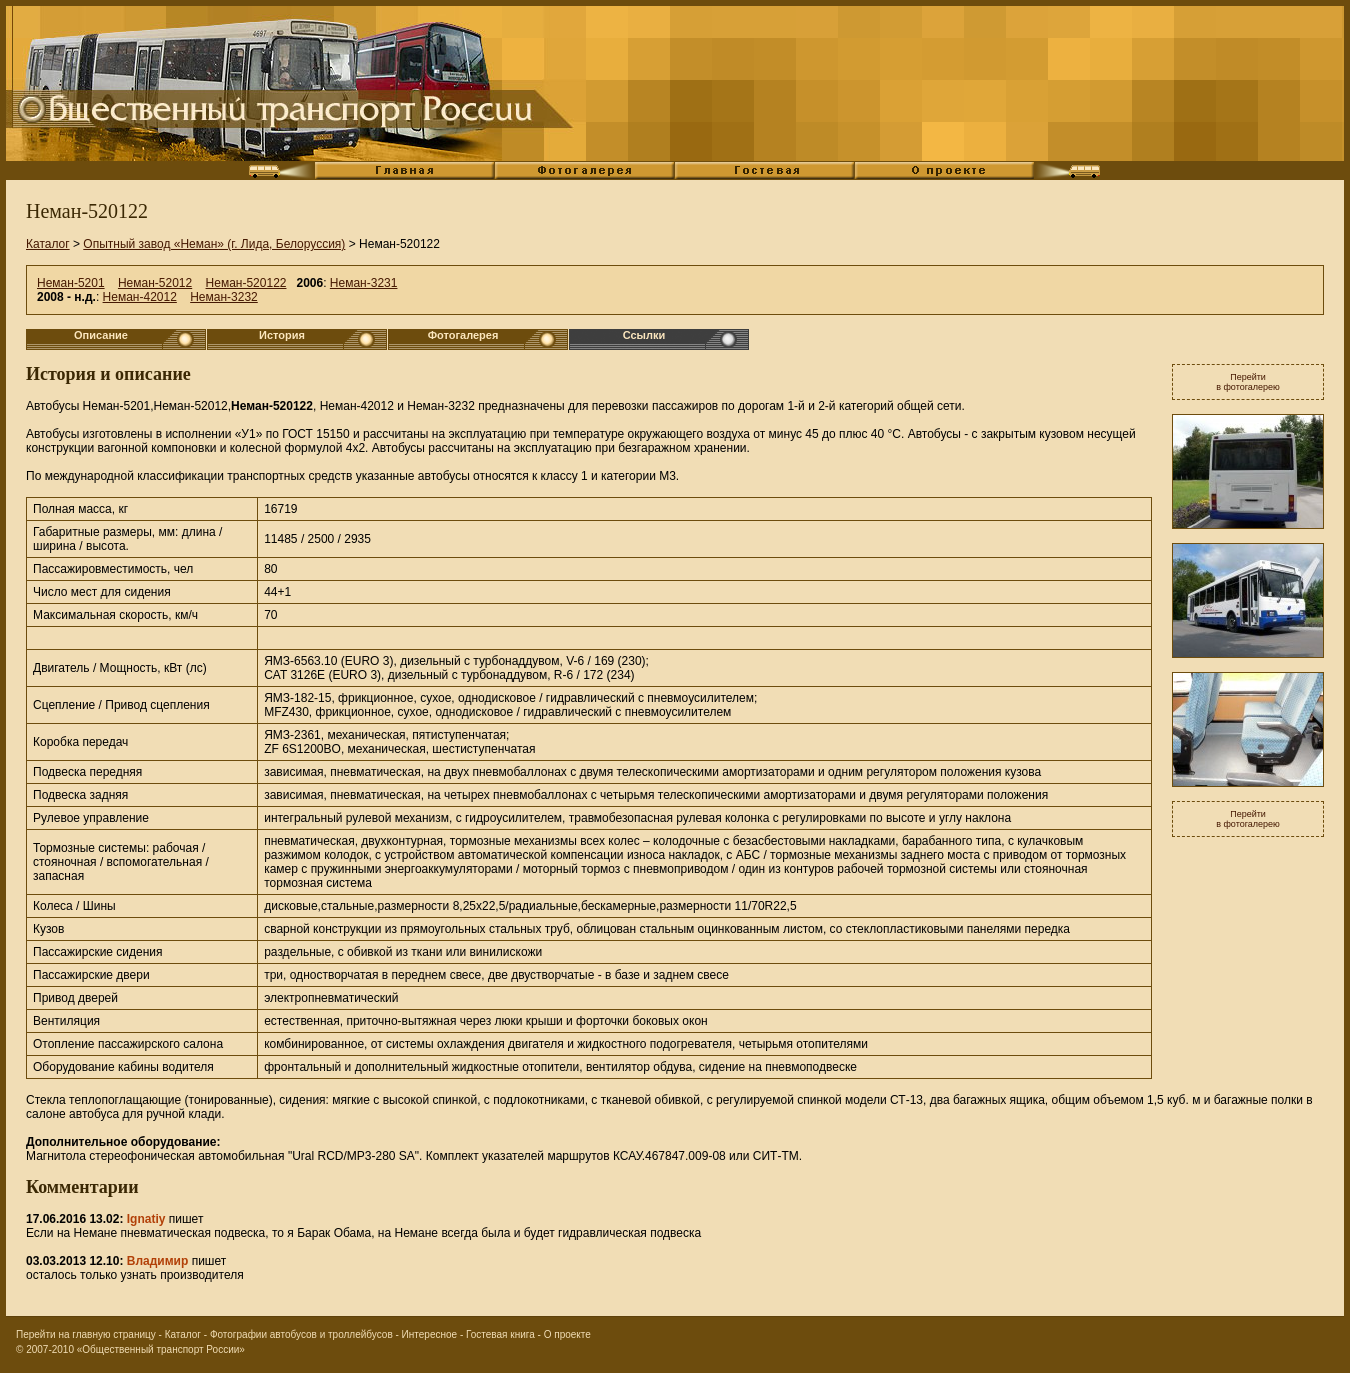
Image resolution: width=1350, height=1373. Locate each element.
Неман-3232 (224, 297)
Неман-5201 (71, 283)
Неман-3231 (364, 283)
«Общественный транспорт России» (161, 1349)
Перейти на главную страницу (86, 1334)
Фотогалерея (463, 335)
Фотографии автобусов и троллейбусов (301, 1334)
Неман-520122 (246, 283)
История (282, 335)
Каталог (48, 244)
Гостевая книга (500, 1334)
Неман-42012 (140, 297)
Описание (101, 335)
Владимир (158, 1261)
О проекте (567, 1334)
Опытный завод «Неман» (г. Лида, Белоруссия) (214, 244)
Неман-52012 (155, 283)
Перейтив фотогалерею (1248, 382)
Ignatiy (146, 1219)
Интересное (430, 1334)
